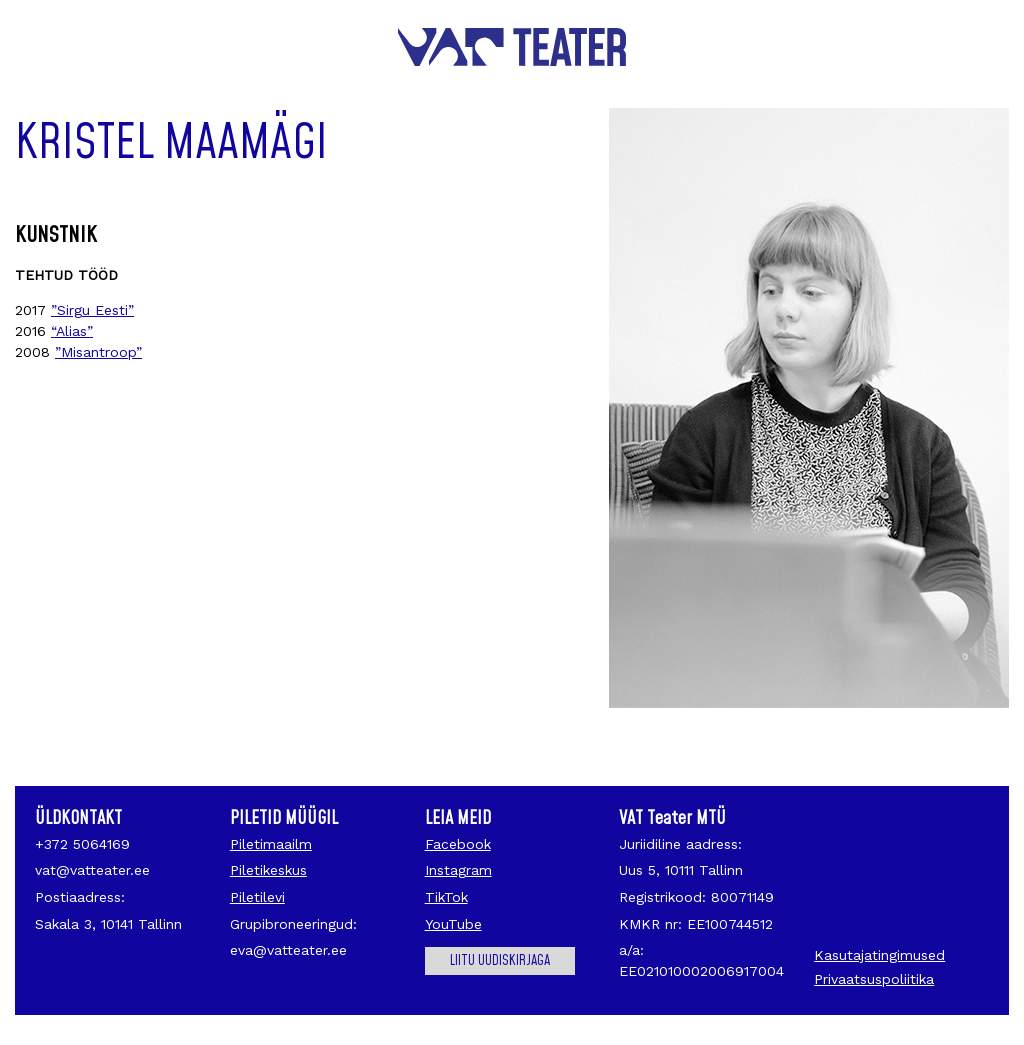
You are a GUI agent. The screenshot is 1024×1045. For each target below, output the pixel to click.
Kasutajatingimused (879, 955)
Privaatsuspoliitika (874, 979)
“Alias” (72, 331)
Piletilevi (257, 897)
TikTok (446, 897)
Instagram (458, 870)
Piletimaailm (271, 844)
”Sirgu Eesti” (92, 310)
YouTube (453, 924)
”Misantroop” (98, 352)
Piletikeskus (268, 870)
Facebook (458, 844)
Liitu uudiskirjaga (500, 961)
